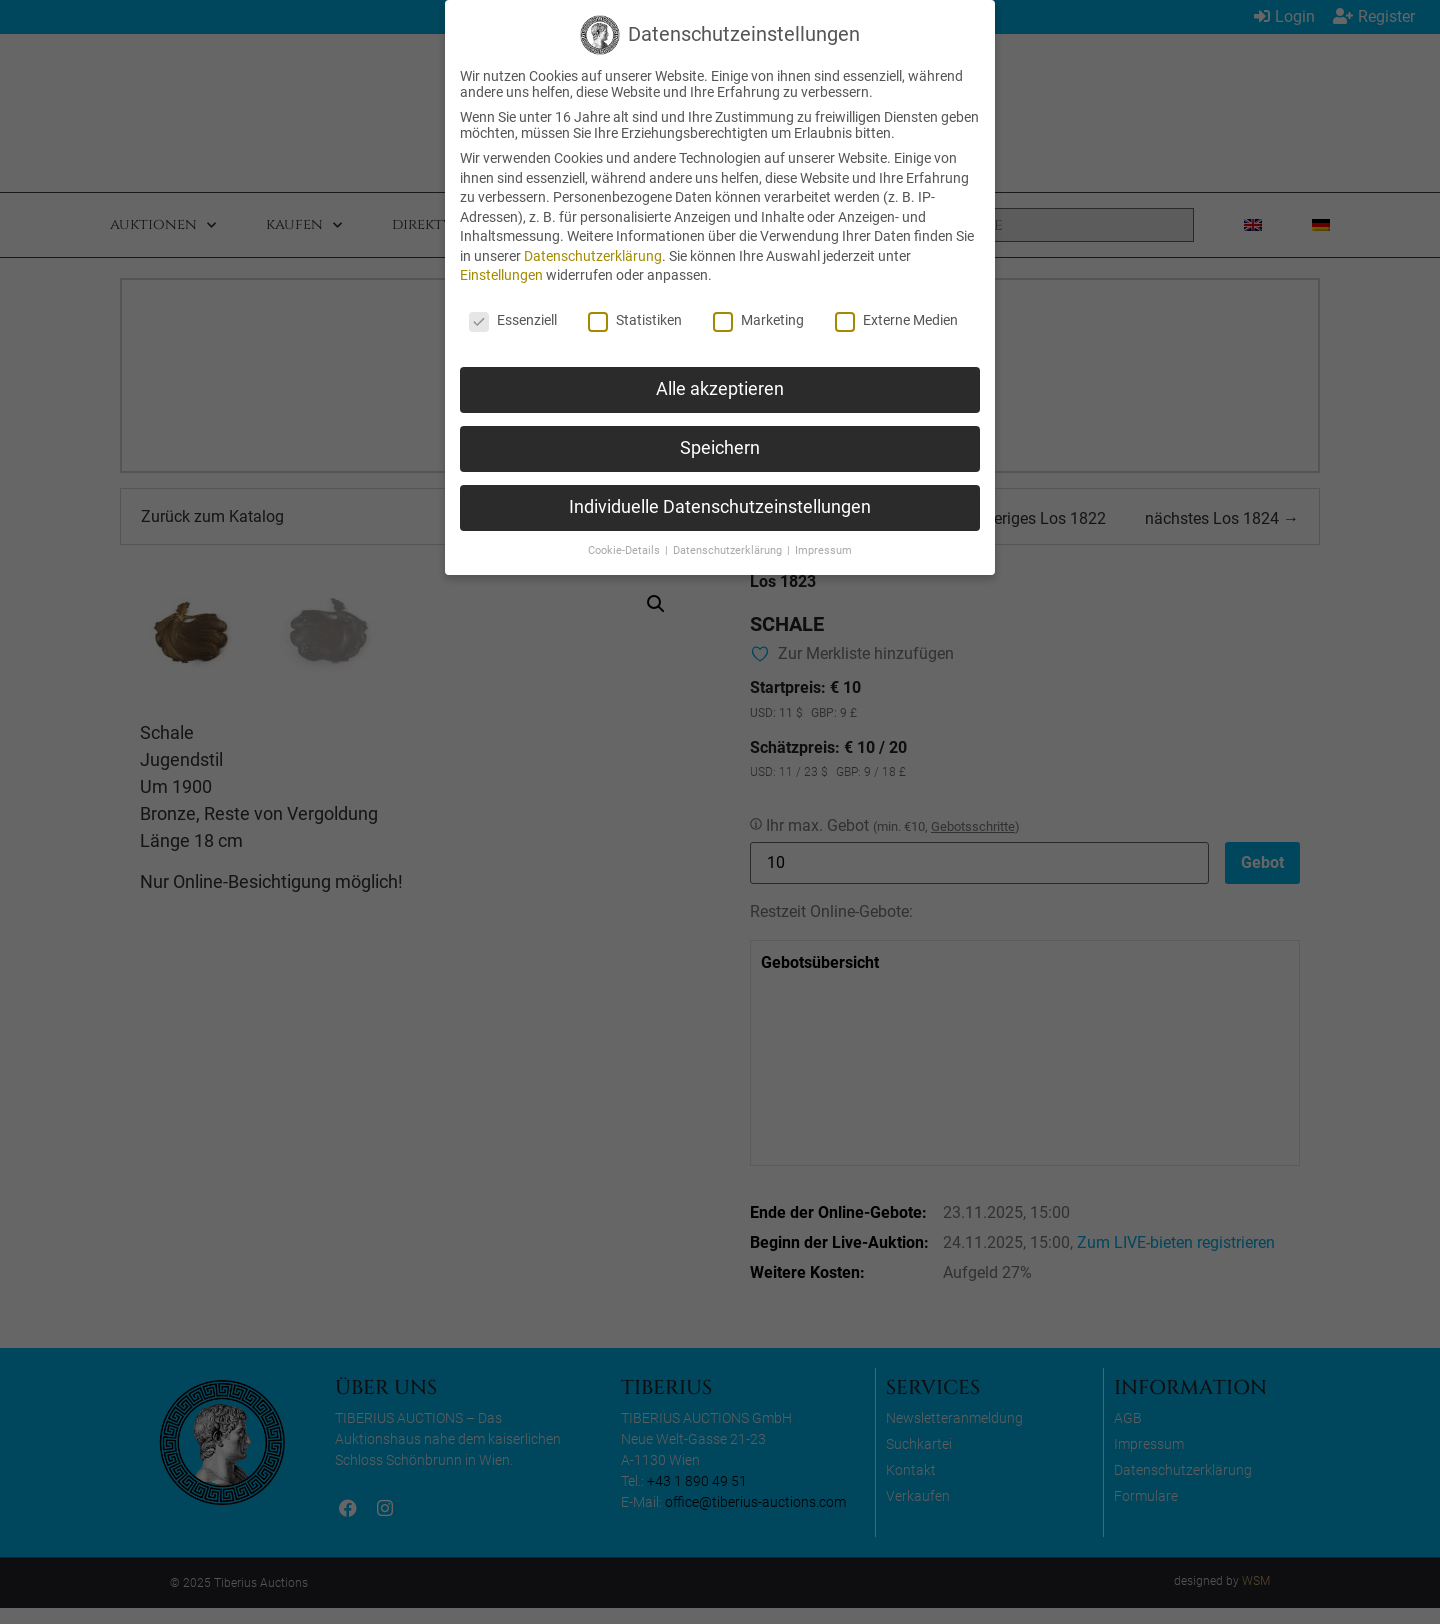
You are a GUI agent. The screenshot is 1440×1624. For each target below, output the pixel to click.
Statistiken (635, 320)
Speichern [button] (720, 448)
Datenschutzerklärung (593, 256)
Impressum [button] (823, 550)
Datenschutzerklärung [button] (729, 550)
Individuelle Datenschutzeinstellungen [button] (720, 507)
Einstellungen (501, 275)
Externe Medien (896, 320)
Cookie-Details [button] (625, 550)
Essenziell (513, 320)
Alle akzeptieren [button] (720, 389)
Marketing (758, 320)
